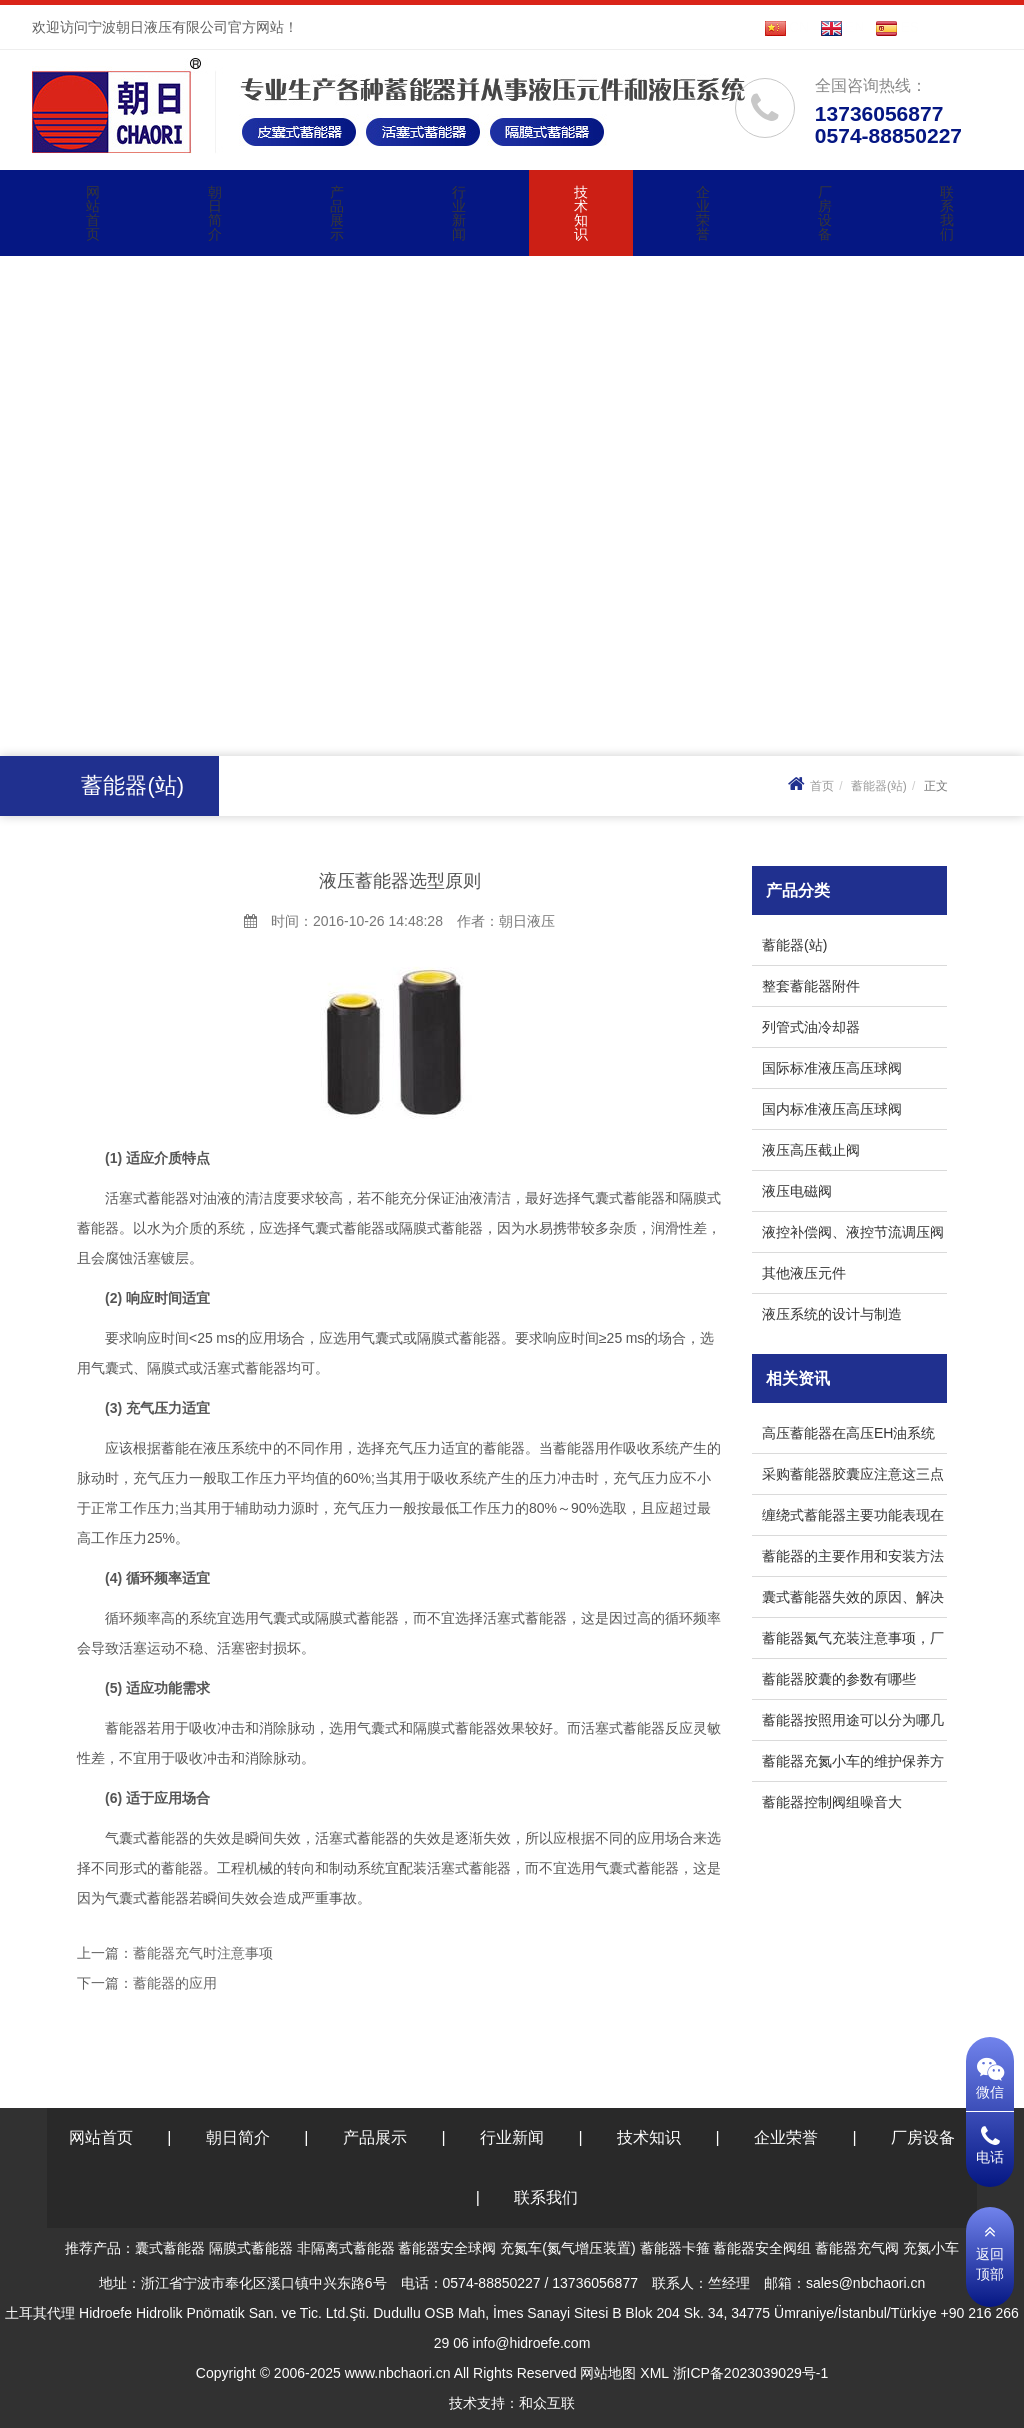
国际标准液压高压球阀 (832, 1068)
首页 (808, 786)
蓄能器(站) (879, 786)
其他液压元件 (804, 1273)
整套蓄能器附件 (811, 986)
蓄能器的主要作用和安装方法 (853, 1556)
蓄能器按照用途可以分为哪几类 (853, 1723)
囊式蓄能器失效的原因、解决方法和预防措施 (853, 1600)
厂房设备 (825, 213)
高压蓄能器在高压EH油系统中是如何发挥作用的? (848, 1436)
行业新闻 (459, 213)
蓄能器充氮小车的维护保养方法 (853, 1764)
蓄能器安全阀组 (762, 2248)
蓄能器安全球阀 (447, 2248)
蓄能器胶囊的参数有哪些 (839, 1679)
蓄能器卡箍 (675, 2248)
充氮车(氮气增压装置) (567, 2248)
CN (787, 27)
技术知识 (581, 213)
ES (897, 27)
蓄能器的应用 (175, 1983)
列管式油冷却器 (811, 1027)
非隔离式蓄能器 (346, 2248)
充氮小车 (931, 2248)
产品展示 (337, 213)
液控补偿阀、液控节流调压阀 (853, 1232)
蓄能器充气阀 (857, 2248)
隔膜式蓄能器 (251, 2248)
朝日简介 (215, 213)
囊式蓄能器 (170, 2248)
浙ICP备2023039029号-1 (751, 2373)
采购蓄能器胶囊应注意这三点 (853, 1474)
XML (654, 2373)
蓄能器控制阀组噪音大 (832, 1802)
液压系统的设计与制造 (832, 1314)
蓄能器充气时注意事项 (203, 1953)
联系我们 (947, 213)
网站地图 (608, 2373)
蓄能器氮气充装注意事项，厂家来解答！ (853, 1641)
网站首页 (93, 213)
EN (842, 27)
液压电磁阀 (797, 1191)
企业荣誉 (703, 213)
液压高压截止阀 (811, 1150)
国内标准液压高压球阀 (832, 1109)
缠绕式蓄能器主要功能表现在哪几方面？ (853, 1518)
